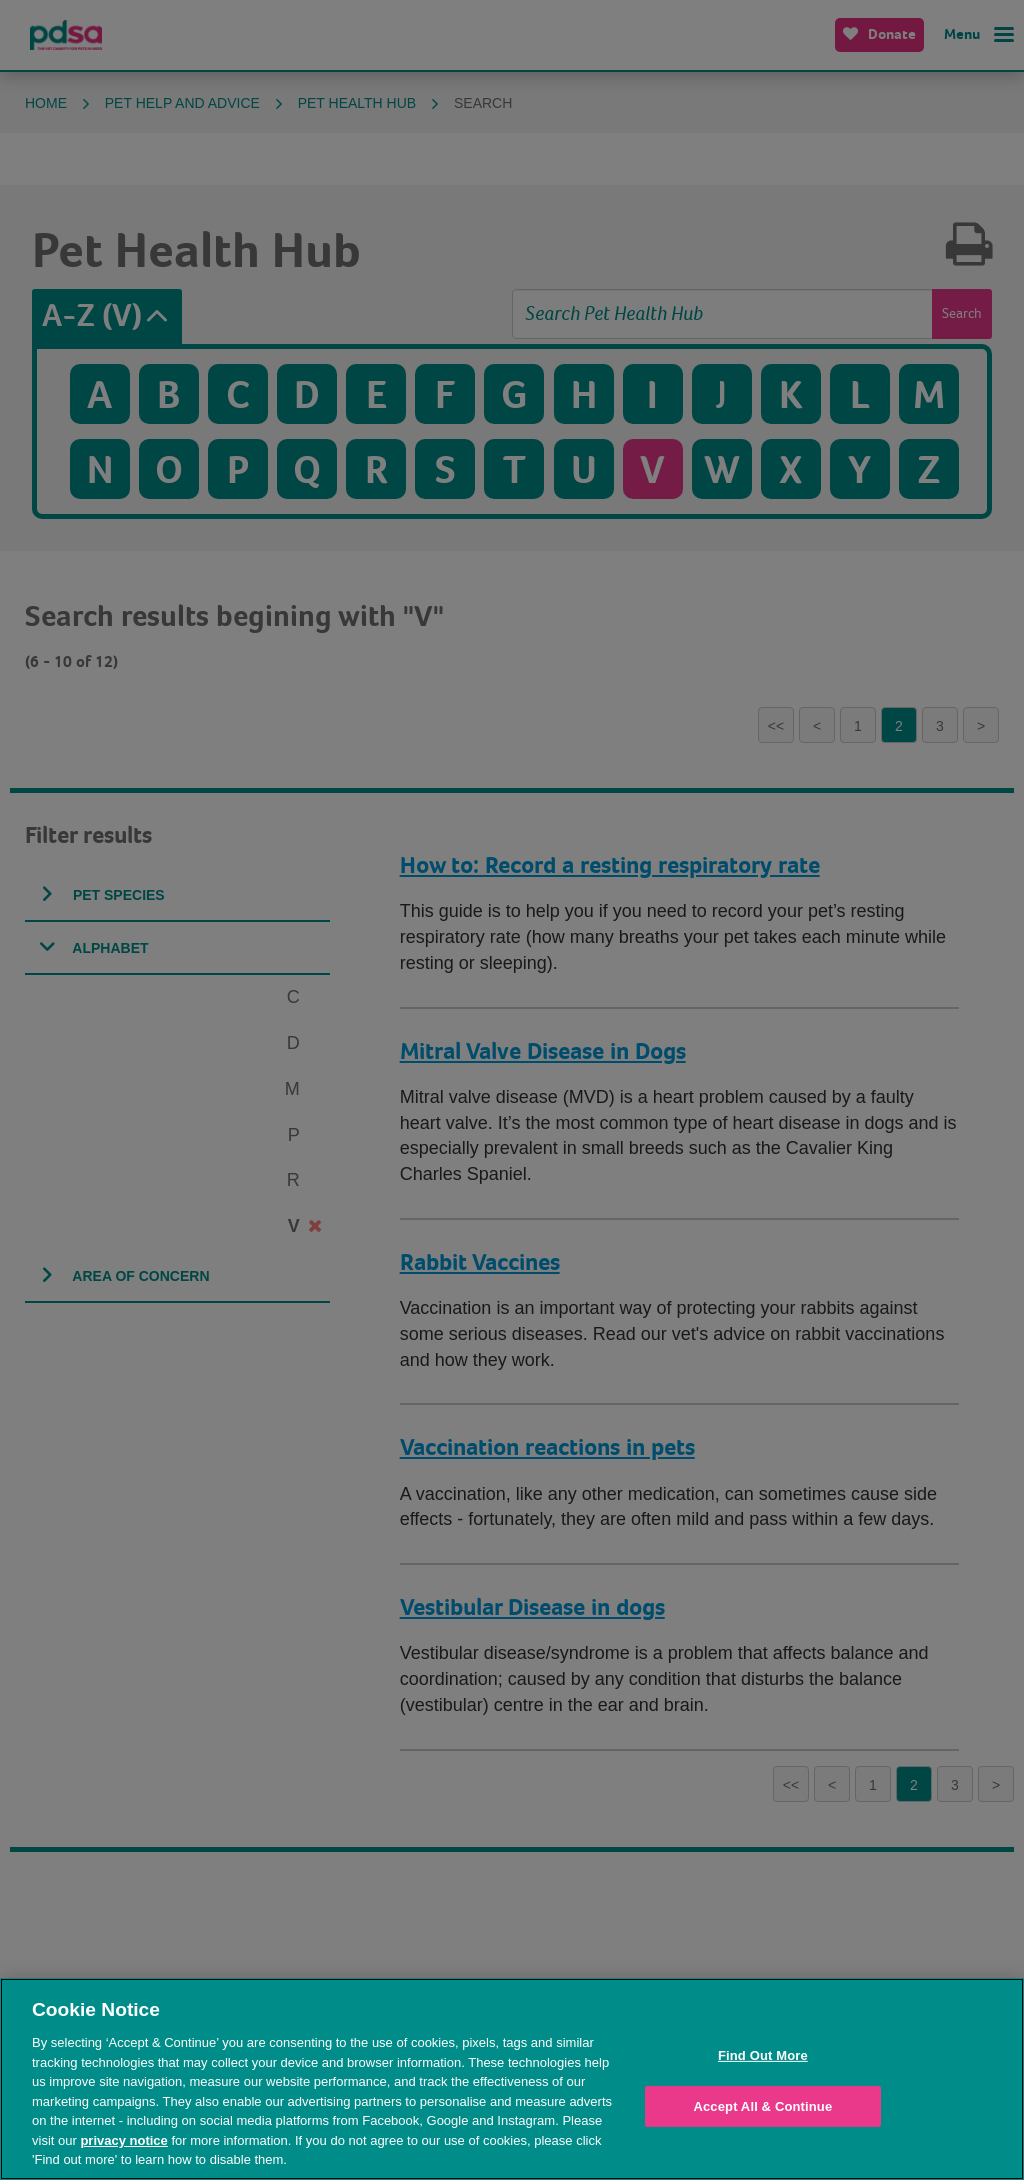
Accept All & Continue (762, 2106)
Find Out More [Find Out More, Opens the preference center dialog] (763, 2055)
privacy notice (123, 2140)
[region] (512, 2079)
